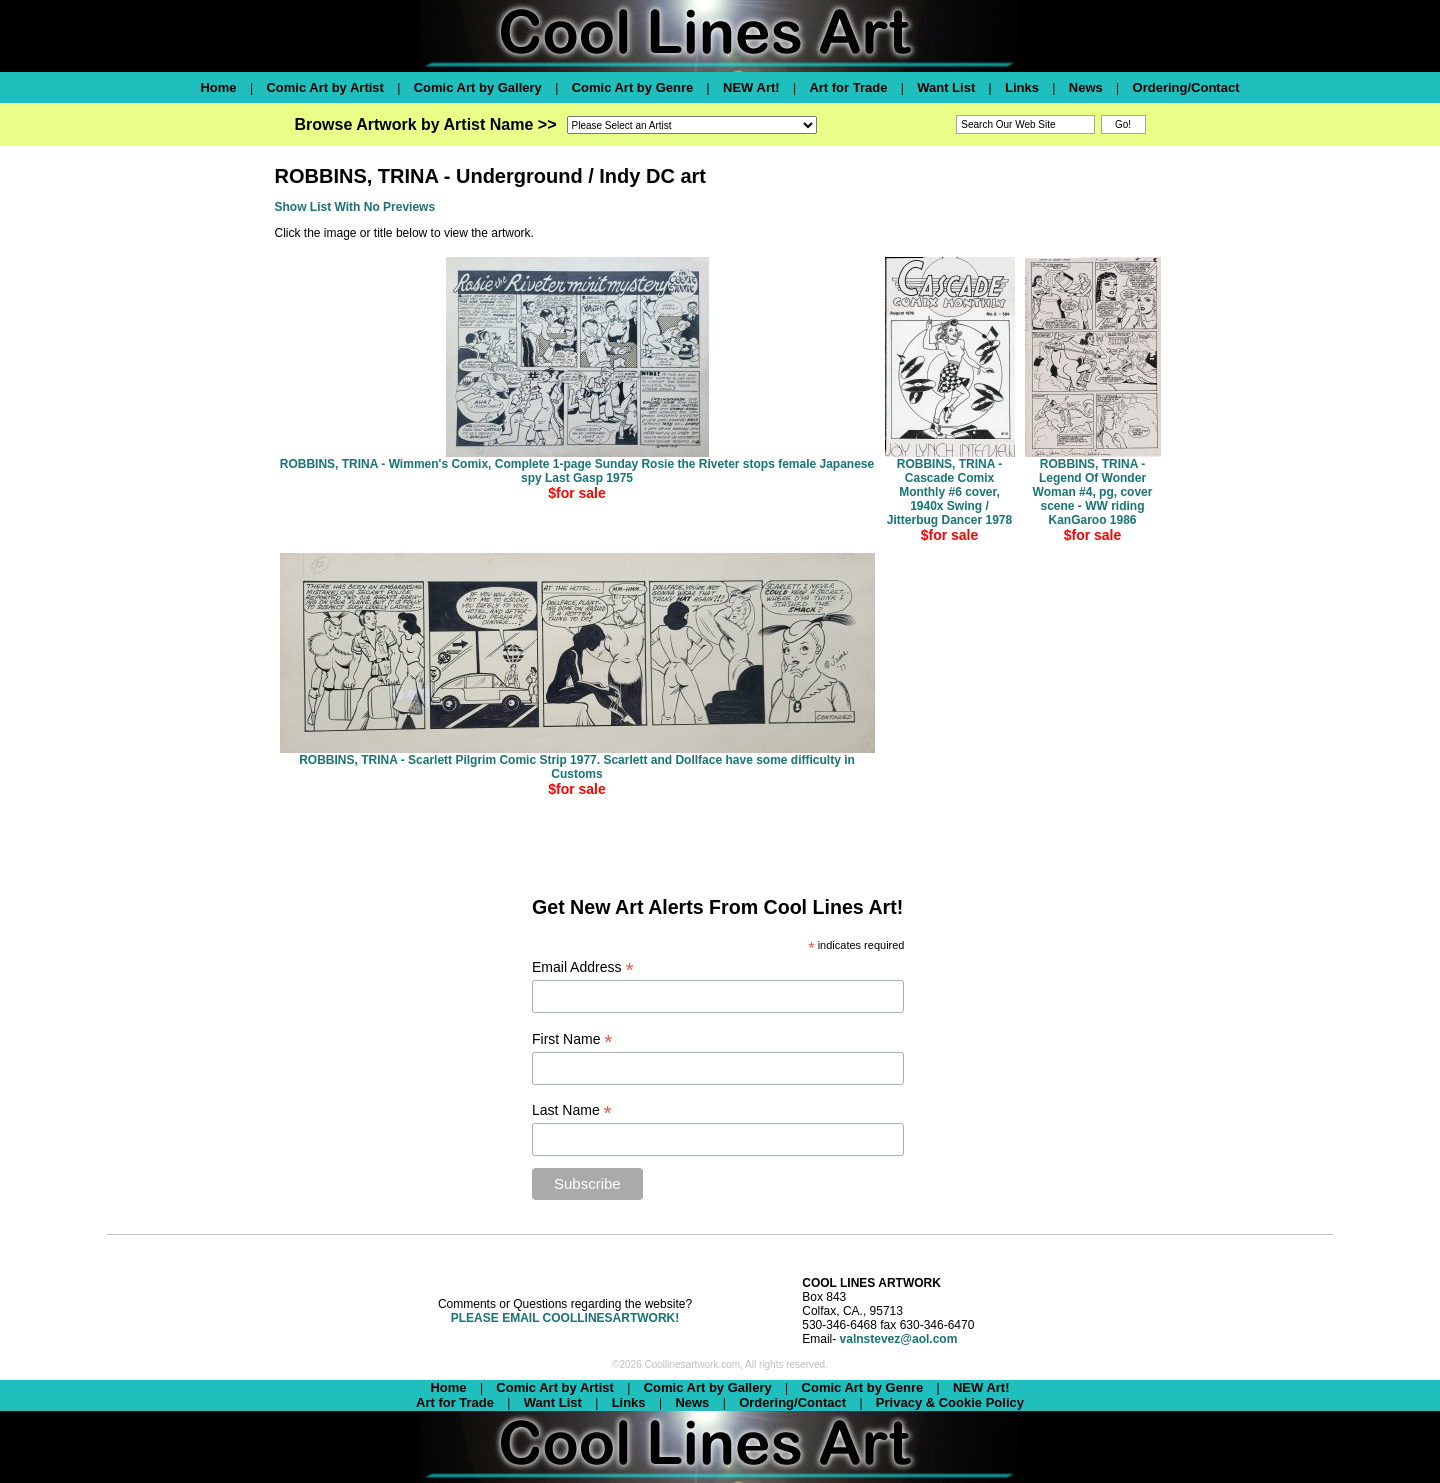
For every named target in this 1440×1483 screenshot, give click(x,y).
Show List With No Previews (355, 207)
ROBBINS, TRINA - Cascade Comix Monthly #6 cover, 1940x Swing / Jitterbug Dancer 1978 (949, 492)
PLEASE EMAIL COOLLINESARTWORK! (565, 1318)
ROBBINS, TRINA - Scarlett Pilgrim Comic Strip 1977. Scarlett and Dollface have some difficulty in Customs (577, 767)
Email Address (583, 967)
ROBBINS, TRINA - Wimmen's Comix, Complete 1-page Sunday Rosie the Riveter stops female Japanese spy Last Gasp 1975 (577, 471)
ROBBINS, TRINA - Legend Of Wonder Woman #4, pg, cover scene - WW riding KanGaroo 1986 (1093, 492)
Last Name (572, 1110)
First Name (572, 1039)
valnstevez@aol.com (899, 1339)
